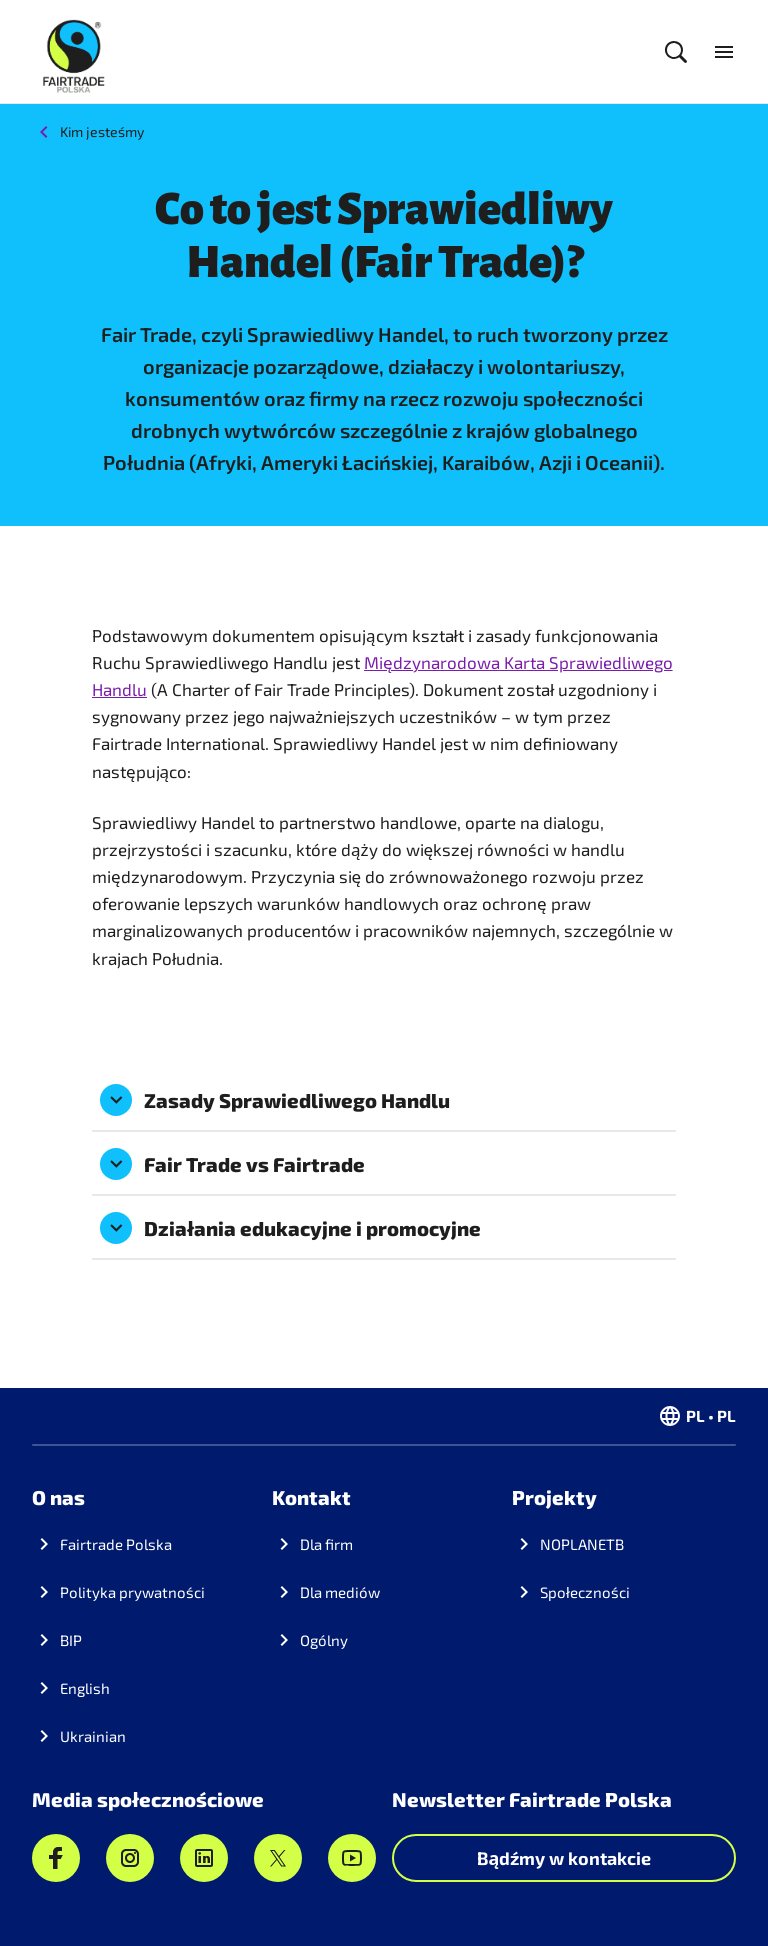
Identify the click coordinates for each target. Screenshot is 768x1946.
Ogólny (324, 1640)
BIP (71, 1640)
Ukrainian (93, 1736)
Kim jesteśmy (102, 131)
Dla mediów (340, 1592)
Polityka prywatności (132, 1592)
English (85, 1688)
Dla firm (326, 1544)
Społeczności (585, 1592)
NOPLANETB (582, 1544)
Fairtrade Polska (116, 1544)
